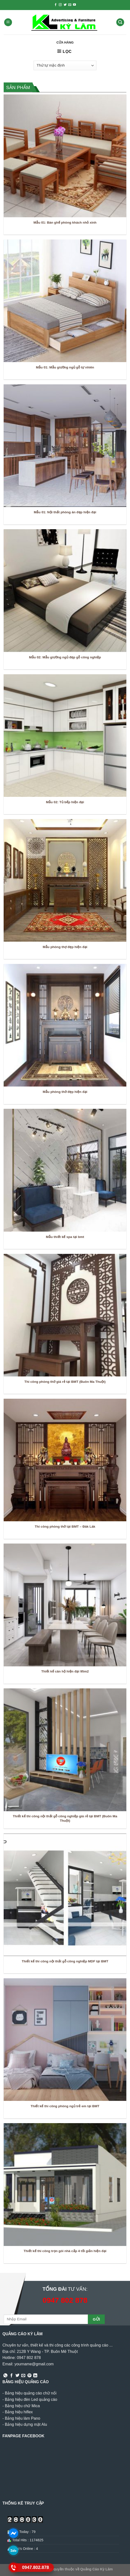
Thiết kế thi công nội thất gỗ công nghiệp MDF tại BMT (65, 1961)
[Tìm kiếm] (120, 22)
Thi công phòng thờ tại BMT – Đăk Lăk (65, 1526)
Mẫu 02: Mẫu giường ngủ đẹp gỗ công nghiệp (65, 657)
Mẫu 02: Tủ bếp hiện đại (65, 802)
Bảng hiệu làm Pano (22, 2418)
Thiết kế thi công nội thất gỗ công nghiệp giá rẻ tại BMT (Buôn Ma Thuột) (65, 1818)
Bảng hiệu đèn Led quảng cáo (31, 2399)
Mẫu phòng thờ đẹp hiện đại (65, 1092)
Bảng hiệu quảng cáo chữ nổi (31, 2393)
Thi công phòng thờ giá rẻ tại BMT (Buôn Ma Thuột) (65, 1382)
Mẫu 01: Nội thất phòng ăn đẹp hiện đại (65, 512)
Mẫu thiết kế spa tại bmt (65, 1237)
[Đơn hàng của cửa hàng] (65, 65)
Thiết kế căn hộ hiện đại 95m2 (65, 1671)
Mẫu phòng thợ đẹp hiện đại (65, 947)
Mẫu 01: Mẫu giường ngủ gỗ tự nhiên (65, 367)
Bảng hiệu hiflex (19, 2412)
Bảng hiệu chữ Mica (22, 2406)
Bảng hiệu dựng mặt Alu (26, 2424)
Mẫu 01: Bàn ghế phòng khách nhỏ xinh (65, 222)
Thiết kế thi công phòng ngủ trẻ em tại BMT (65, 2106)
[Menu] (8, 22)
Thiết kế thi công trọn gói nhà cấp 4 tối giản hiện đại (65, 2251)
